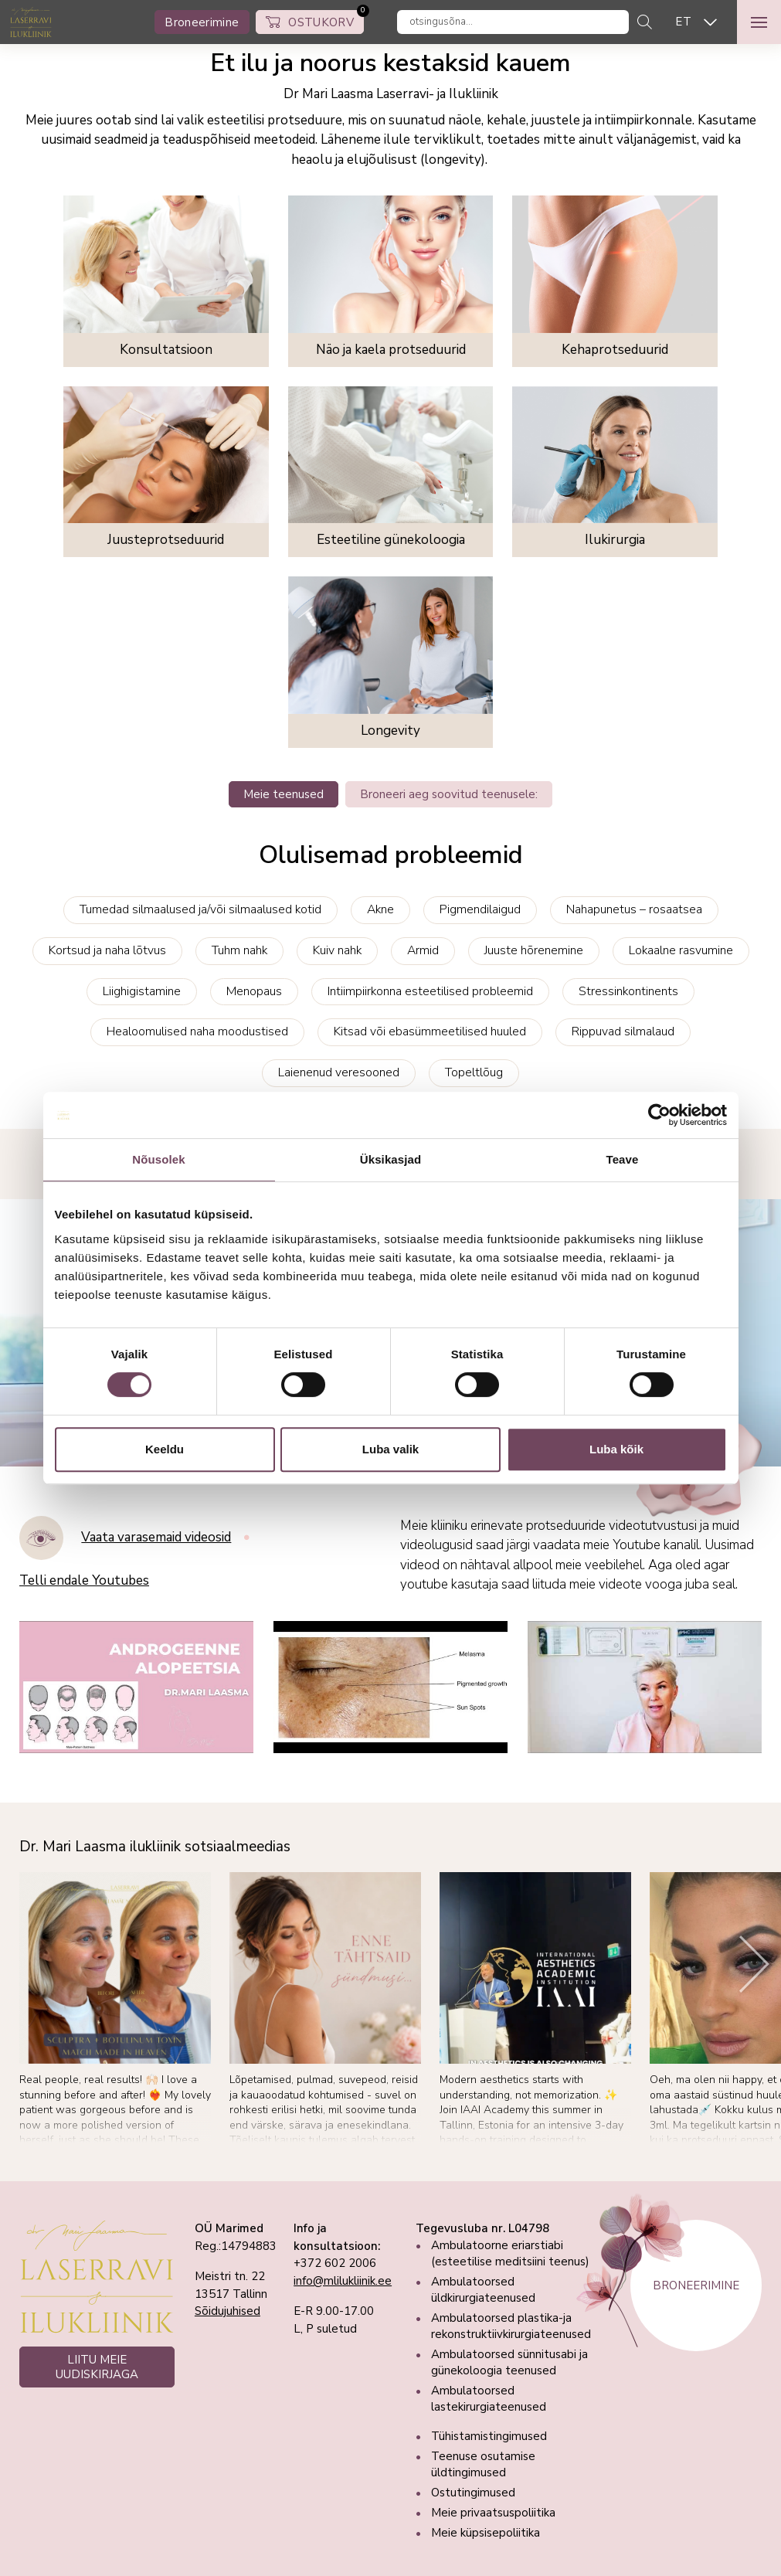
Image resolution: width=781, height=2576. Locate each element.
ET (683, 21)
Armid (423, 950)
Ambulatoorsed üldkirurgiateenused (483, 2290)
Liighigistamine (142, 991)
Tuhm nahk (239, 950)
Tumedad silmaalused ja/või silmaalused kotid (200, 909)
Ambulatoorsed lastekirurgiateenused (488, 2399)
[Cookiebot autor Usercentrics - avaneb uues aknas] (659, 1115)
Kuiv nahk (337, 950)
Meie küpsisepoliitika (485, 2532)
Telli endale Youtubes (84, 1581)
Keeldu (164, 1449)
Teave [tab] (622, 1159)
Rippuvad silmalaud (623, 1031)
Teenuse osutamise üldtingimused (483, 2464)
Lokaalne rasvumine (681, 950)
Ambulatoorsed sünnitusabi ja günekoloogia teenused (509, 2362)
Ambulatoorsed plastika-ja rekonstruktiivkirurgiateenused (511, 2326)
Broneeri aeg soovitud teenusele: (449, 794)
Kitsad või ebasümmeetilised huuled (430, 1031)
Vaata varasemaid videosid (156, 1537)
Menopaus (254, 991)
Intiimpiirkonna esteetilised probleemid (430, 991)
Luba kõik (616, 1449)
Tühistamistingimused (489, 2436)
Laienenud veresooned (338, 1072)
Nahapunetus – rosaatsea (634, 909)
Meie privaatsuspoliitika (493, 2512)
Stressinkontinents (628, 991)
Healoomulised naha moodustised (197, 1031)
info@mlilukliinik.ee (343, 2281)
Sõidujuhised (227, 2311)
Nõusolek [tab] (158, 1159)
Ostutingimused (473, 2492)
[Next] (754, 1964)
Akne (380, 909)
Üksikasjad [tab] (390, 1159)
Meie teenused (283, 794)
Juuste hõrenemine (533, 950)
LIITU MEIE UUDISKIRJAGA (97, 2366)
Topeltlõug (474, 1072)
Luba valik (390, 1449)
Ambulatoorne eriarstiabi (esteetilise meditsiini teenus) (510, 2253)
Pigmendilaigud (480, 909)
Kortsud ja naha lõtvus (107, 950)
